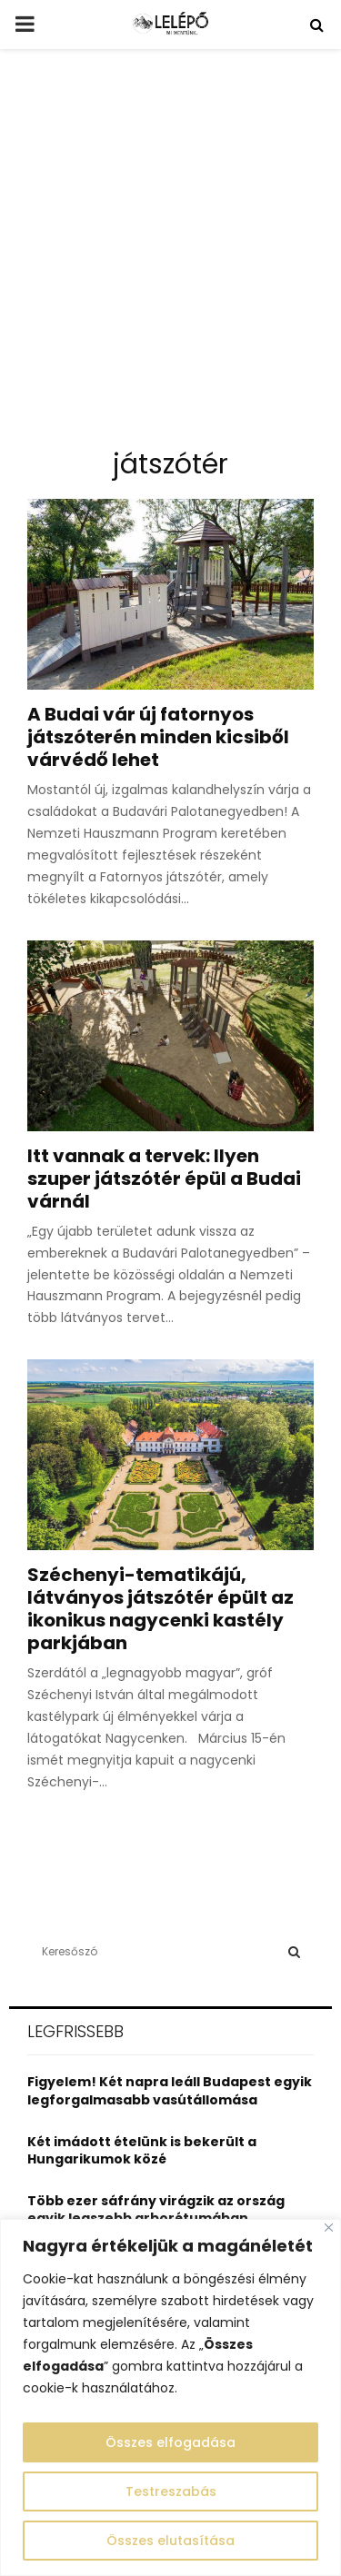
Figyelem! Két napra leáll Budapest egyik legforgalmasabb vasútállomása (169, 2091)
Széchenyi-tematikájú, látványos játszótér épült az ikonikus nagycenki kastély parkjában (160, 1609)
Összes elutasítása (170, 2540)
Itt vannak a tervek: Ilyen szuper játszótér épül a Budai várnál (164, 1178)
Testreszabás (170, 2491)
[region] (170, 2397)
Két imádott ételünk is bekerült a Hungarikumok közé (141, 2151)
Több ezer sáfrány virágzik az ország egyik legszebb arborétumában (156, 2210)
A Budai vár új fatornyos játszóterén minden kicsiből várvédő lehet (158, 736)
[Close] (329, 2227)
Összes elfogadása (170, 2442)
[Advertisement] (170, 255)
